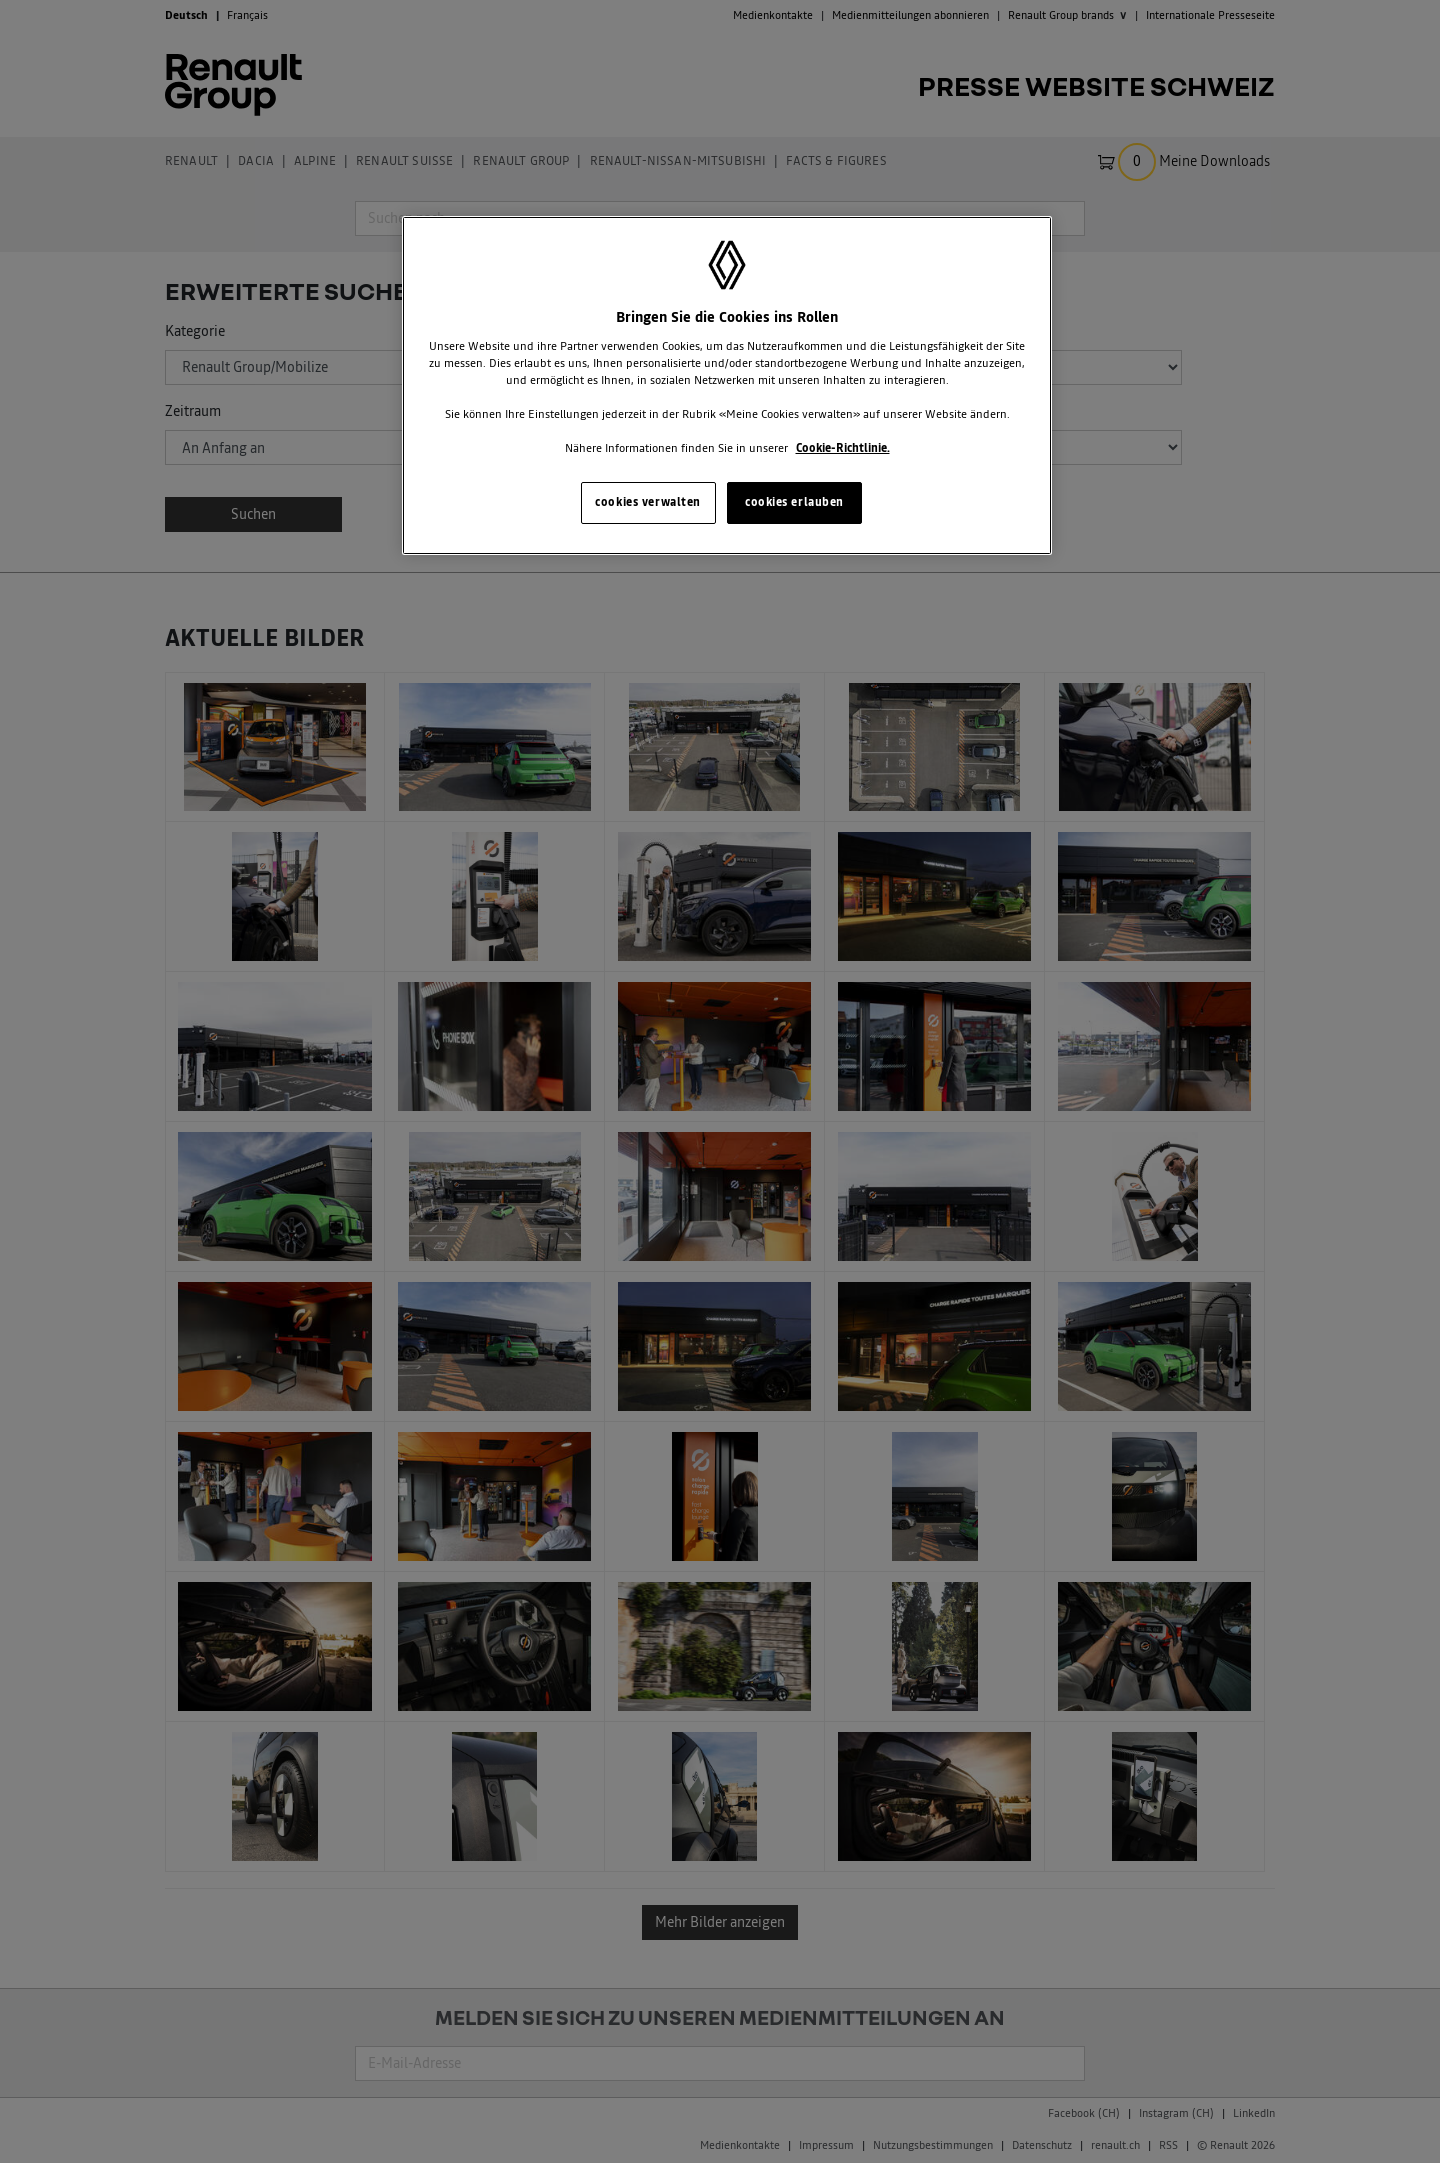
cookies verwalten (648, 502)
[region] (727, 385)
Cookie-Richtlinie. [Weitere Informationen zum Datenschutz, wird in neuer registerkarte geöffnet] (843, 448)
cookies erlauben (794, 502)
